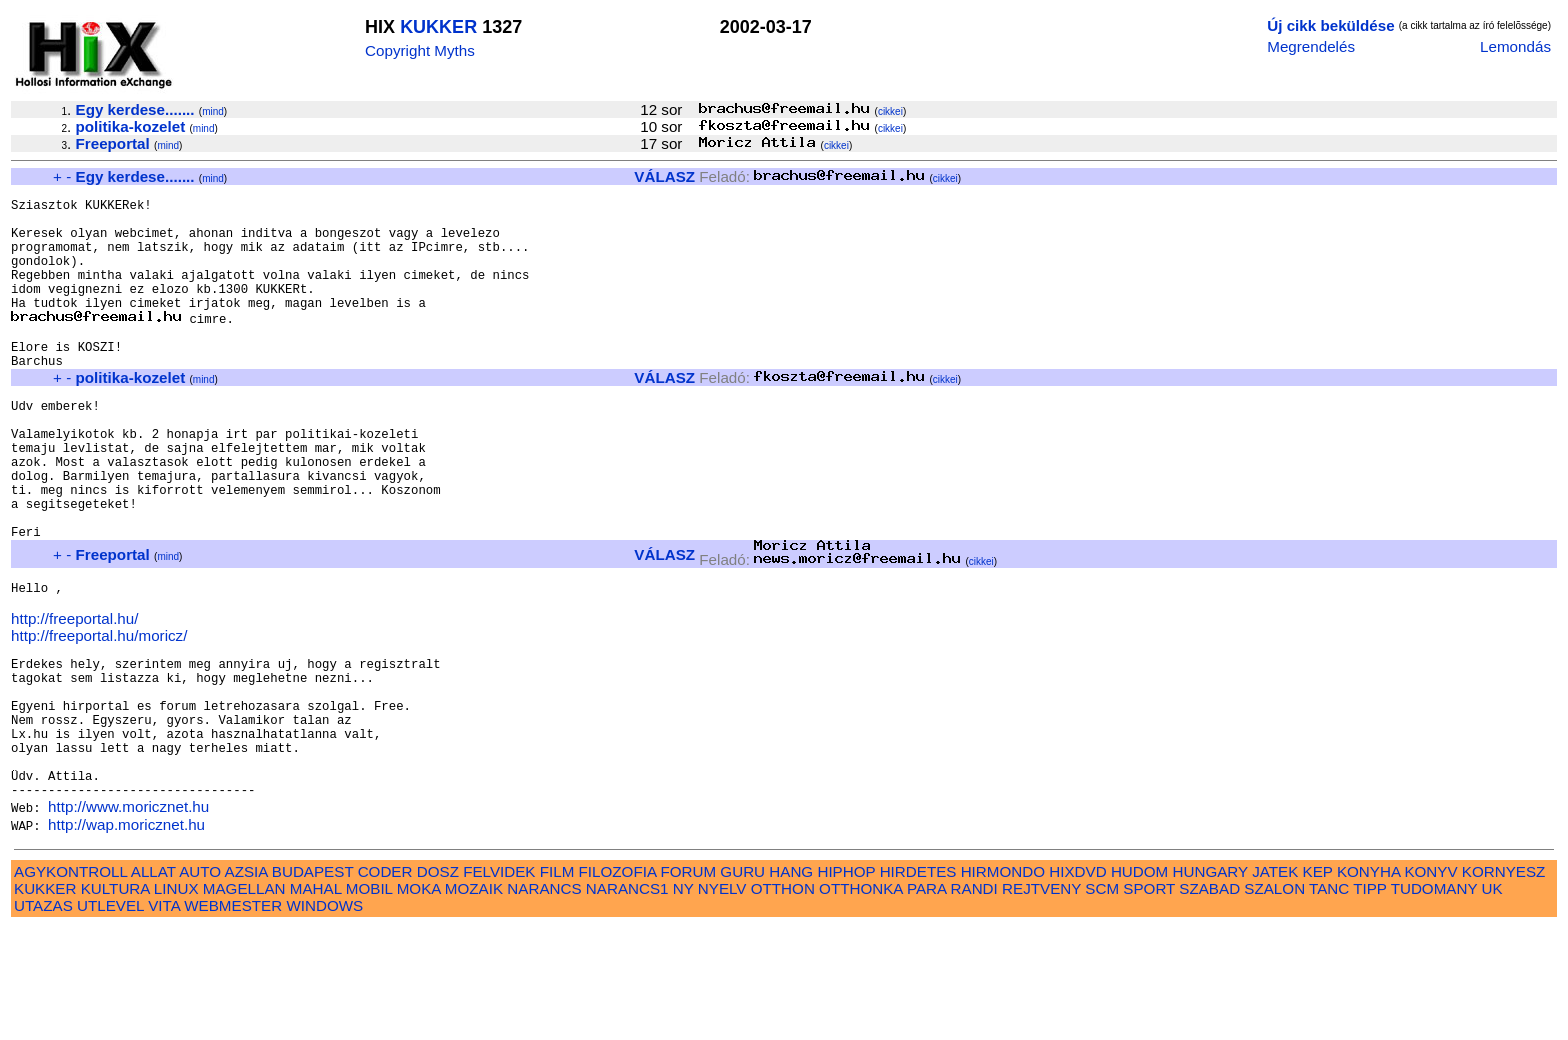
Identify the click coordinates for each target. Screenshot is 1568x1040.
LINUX (176, 1000)
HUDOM (1139, 983)
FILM (557, 983)
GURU (742, 983)
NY (683, 1000)
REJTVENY (1041, 1000)
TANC (1329, 1000)
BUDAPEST (313, 983)
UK (1492, 1000)
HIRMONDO (1003, 983)
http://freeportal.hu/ (75, 697)
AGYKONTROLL (70, 983)
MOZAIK (474, 1000)
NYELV (722, 1000)
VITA (164, 1017)
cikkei (890, 111)
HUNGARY (1210, 983)
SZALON (1274, 1000)
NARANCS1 (627, 1000)
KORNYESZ (1504, 983)
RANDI (974, 1000)
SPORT (1149, 1000)
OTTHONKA (861, 1000)
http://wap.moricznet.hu (126, 936)
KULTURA (115, 1000)
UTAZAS (43, 1017)
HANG (791, 983)
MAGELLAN (244, 1000)
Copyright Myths (420, 50)
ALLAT (153, 983)
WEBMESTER (233, 1017)
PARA (926, 1000)
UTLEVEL (110, 1017)
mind (213, 111)
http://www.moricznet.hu (128, 918)
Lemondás (1515, 46)
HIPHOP (846, 983)
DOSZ (438, 983)
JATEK (1275, 983)
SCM (1102, 1000)
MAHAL (316, 1000)
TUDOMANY (1434, 1000)
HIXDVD (1077, 983)
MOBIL (369, 1000)
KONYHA (1368, 983)
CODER (385, 983)
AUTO (200, 983)
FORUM (688, 983)
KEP (1318, 983)
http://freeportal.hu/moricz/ (99, 714)
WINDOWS (324, 1017)
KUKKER (438, 27)
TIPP (1369, 1000)
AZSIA (246, 983)
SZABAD (1209, 1000)
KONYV (1430, 983)
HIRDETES (918, 983)
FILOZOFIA (618, 983)
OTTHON (783, 1000)
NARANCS (544, 1000)
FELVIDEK (499, 983)
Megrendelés (1311, 46)
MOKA (419, 1000)
